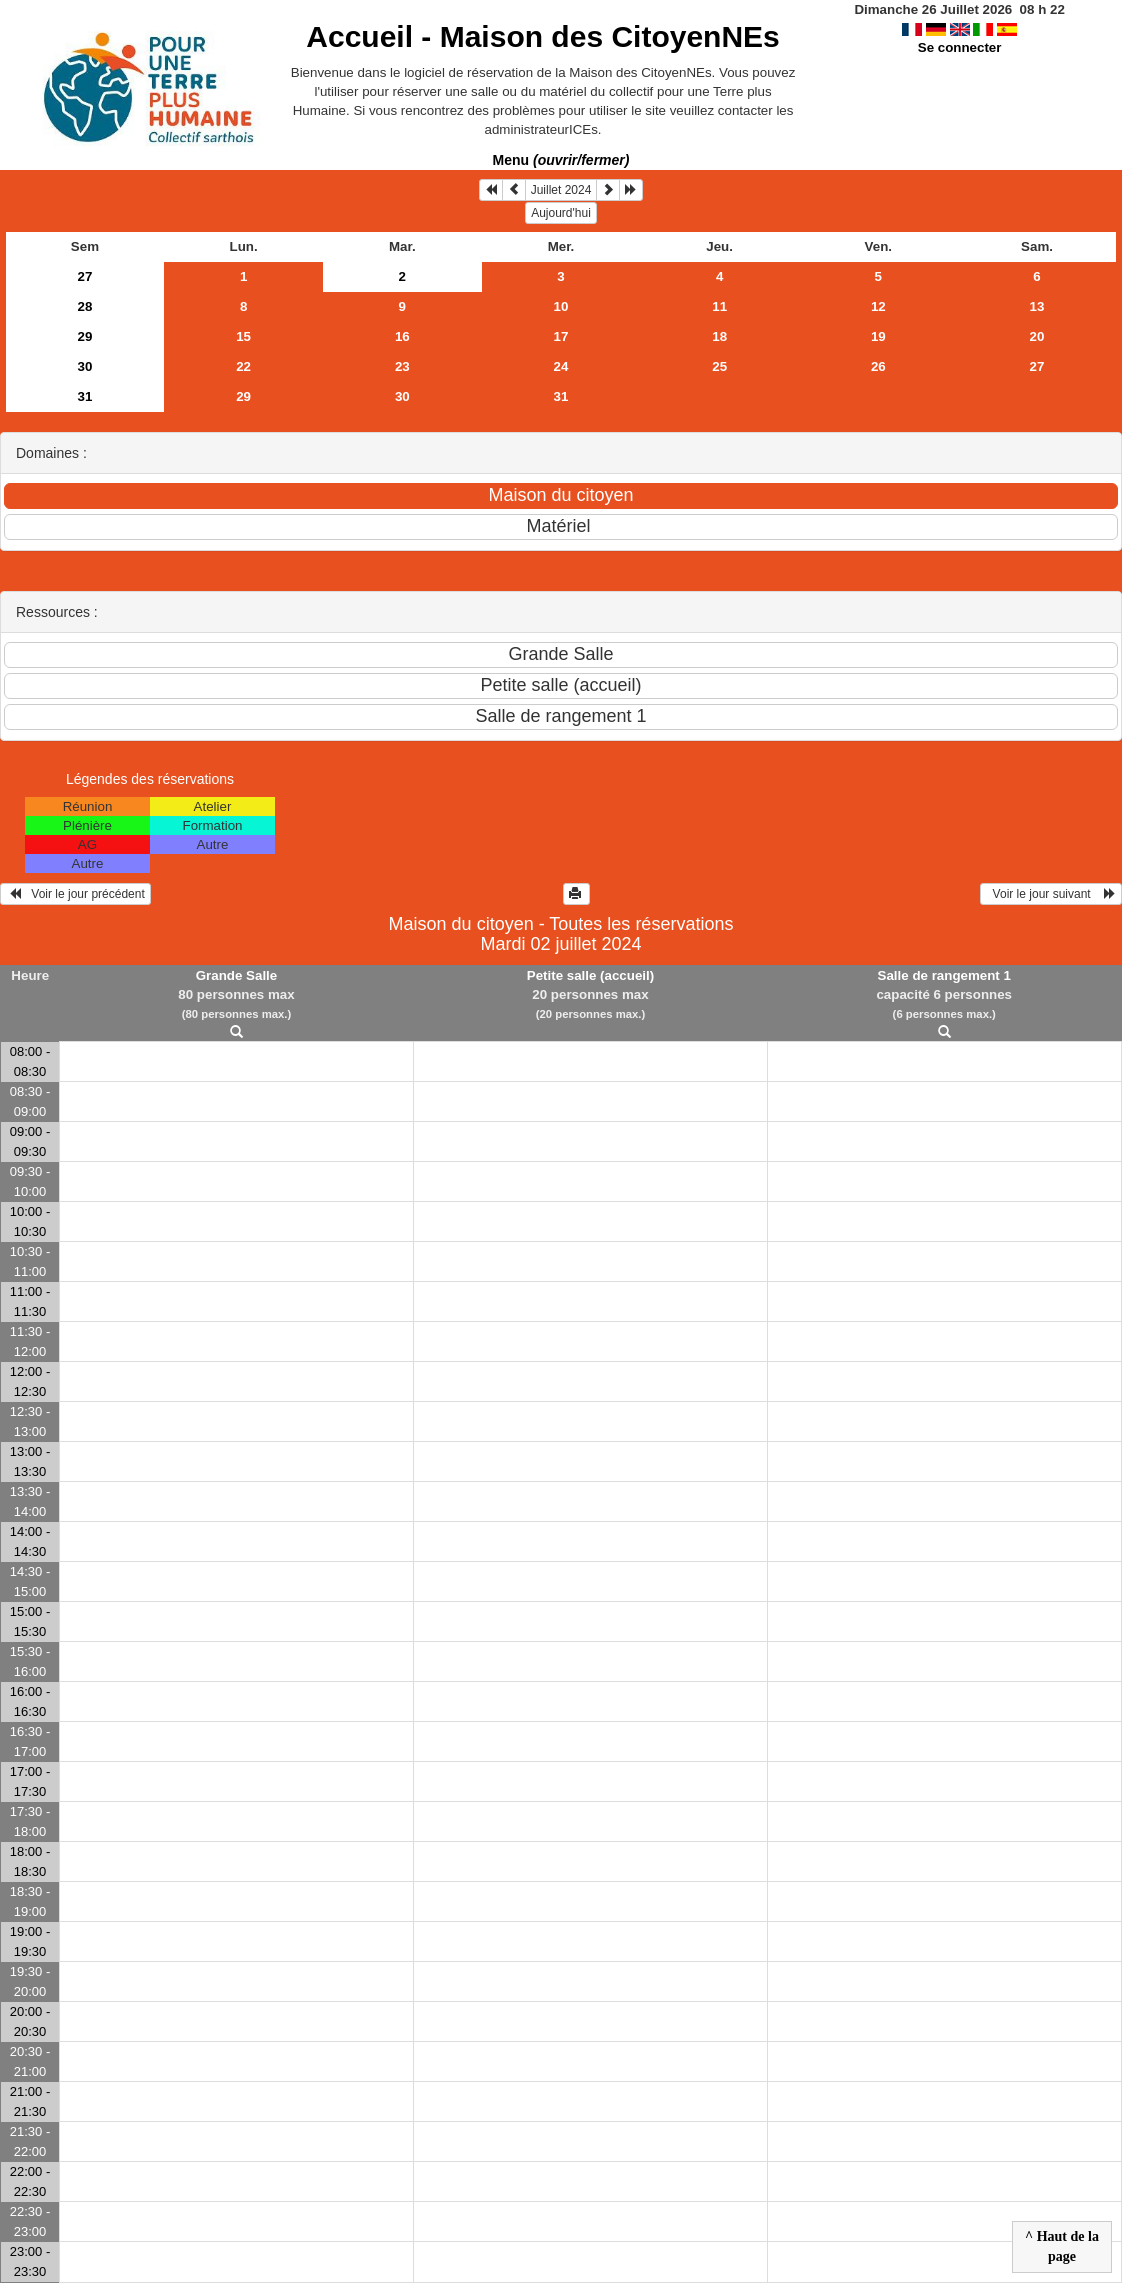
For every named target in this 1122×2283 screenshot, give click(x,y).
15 (243, 336)
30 (85, 366)
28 (85, 306)
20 (1037, 336)
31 (85, 396)
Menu (561, 160)
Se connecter (960, 47)
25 (719, 366)
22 (243, 366)
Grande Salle (237, 975)
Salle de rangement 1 (944, 975)
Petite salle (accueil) (590, 975)
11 (719, 306)
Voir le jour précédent (75, 894)
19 (878, 336)
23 (402, 366)
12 (878, 306)
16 (402, 336)
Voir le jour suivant (1051, 894)
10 (561, 306)
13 (1037, 306)
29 (85, 336)
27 (85, 276)
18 (719, 336)
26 (878, 366)
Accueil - (542, 36)
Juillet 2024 (561, 190)
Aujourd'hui (561, 213)
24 (561, 366)
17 (561, 336)
